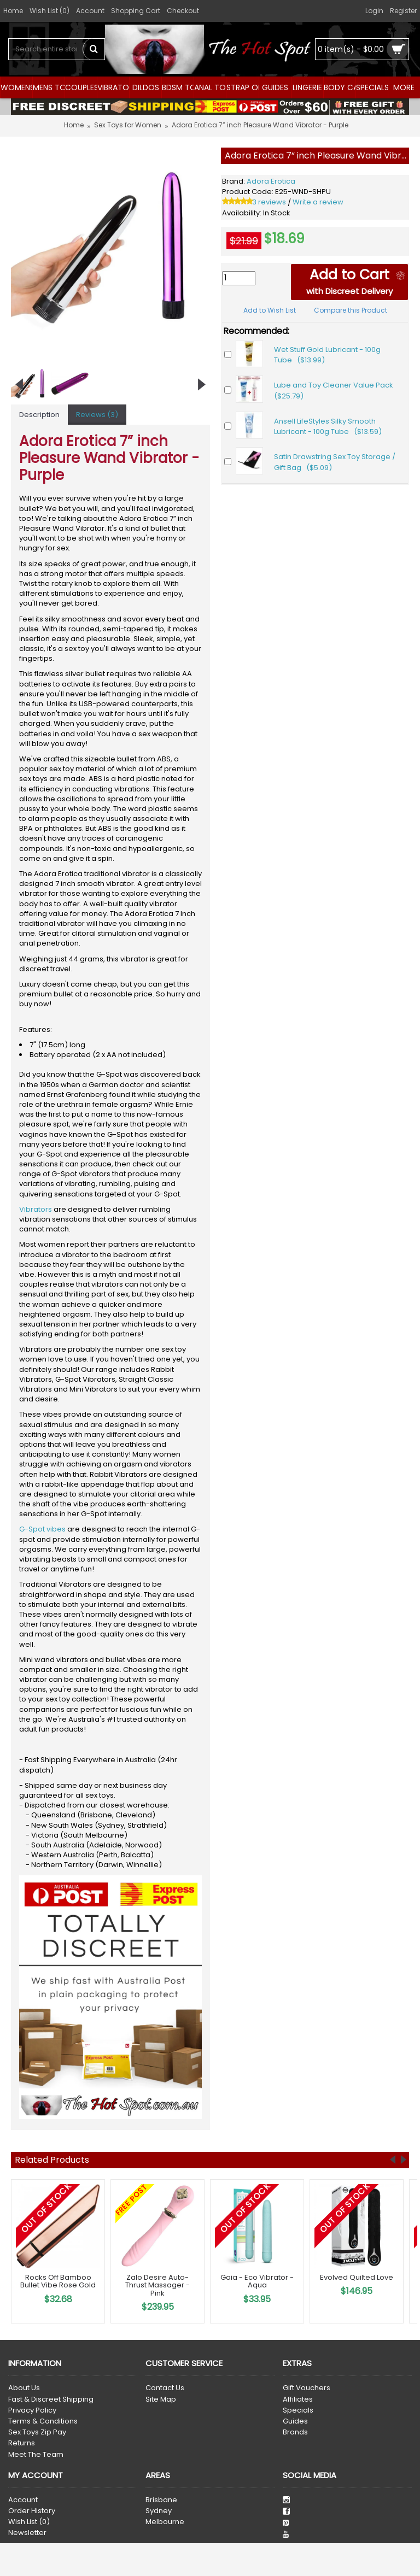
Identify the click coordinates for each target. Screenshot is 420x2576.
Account (23, 2500)
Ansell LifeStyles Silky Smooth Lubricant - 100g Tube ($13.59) (328, 426)
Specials (298, 2410)
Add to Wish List (269, 310)
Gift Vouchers (306, 2388)
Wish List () (29, 2522)
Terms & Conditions (43, 2421)
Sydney (158, 2511)
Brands (295, 2432)
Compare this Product (350, 310)
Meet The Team (35, 2455)
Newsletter (27, 2533)
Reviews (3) (97, 414)
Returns (21, 2443)
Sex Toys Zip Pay (37, 2432)
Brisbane (161, 2500)
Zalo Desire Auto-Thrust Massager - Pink (157, 2285)
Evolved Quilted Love (356, 2277)
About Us (24, 2388)
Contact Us (164, 2388)
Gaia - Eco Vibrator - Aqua (257, 2281)
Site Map (160, 2399)
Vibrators (35, 1209)
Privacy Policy (32, 2410)
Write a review (318, 202)
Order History (31, 2511)
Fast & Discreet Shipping (51, 2399)
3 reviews (269, 202)
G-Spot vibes (42, 1529)
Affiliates (298, 2399)
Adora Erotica (271, 181)
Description (39, 414)
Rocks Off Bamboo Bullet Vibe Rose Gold (58, 2281)
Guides (295, 2421)
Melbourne (164, 2522)
